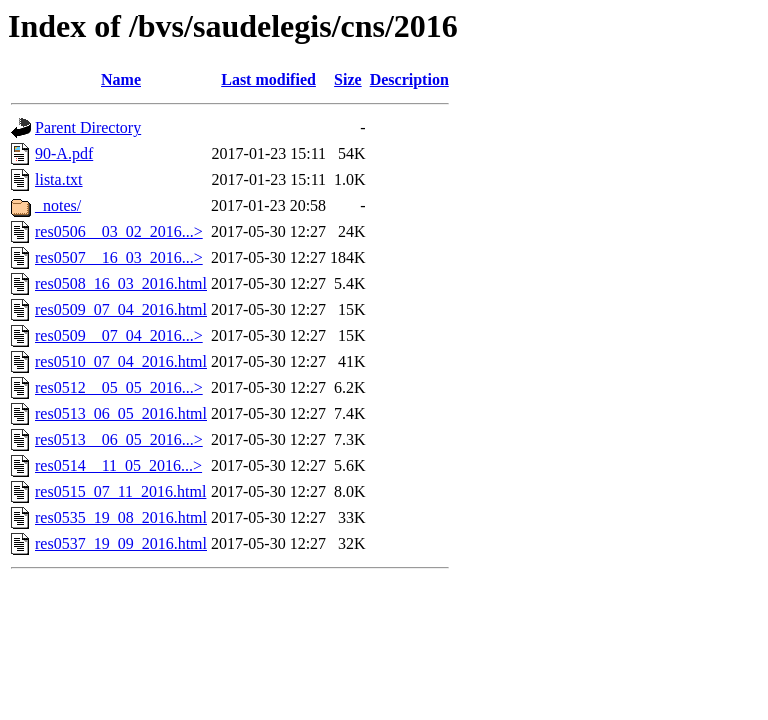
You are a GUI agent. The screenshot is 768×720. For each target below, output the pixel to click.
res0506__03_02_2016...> (119, 231)
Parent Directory (88, 127)
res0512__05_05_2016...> (119, 387)
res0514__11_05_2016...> (118, 465)
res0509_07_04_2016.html (121, 309)
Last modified (268, 79)
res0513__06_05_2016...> (119, 439)
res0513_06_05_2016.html (121, 413)
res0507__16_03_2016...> (119, 257)
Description (409, 79)
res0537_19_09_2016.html (121, 543)
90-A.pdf (64, 153)
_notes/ (58, 205)
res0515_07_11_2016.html (120, 491)
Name (121, 79)
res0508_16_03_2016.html (121, 283)
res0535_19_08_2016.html (121, 517)
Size (348, 79)
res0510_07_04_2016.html (121, 361)
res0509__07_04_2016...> (119, 335)
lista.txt (59, 179)
